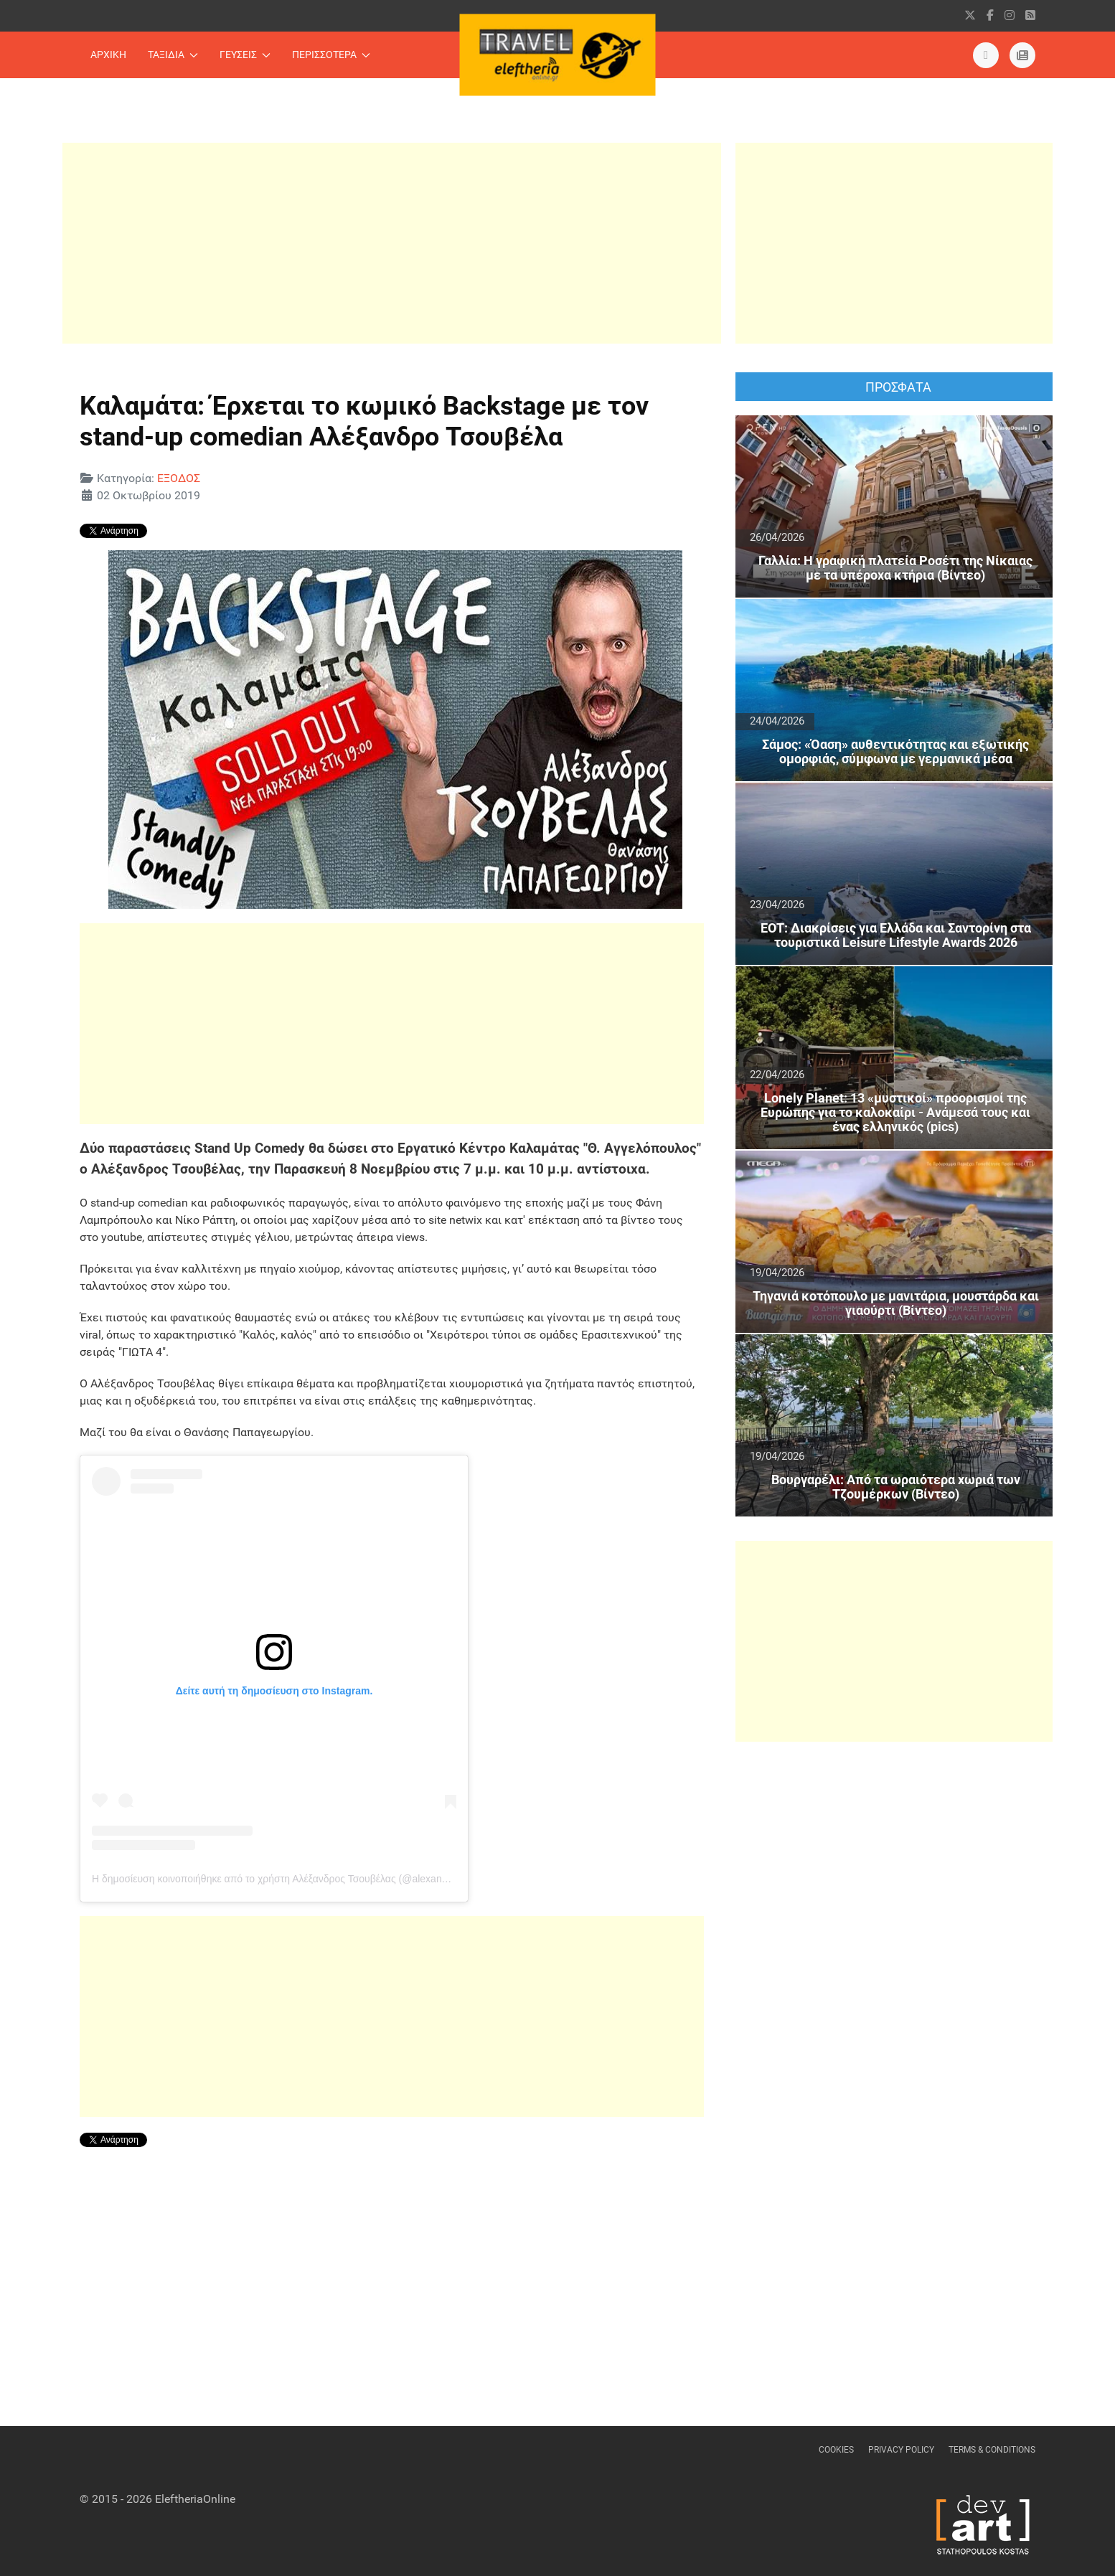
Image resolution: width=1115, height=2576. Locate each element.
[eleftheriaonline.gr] (1022, 55)
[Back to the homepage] (558, 55)
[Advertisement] (391, 243)
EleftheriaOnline (195, 2499)
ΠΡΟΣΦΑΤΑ (898, 387)
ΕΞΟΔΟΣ (178, 478)
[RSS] (1030, 15)
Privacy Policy (901, 2450)
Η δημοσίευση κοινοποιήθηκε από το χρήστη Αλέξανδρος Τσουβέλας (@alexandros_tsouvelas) (302, 1878)
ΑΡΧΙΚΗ (108, 54)
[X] (970, 15)
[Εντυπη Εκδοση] (986, 55)
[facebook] (990, 15)
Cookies (836, 2450)
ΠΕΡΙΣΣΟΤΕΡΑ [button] (331, 54)
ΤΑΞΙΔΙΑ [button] (173, 54)
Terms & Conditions (992, 2450)
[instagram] (1010, 15)
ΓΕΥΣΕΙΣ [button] (245, 54)
